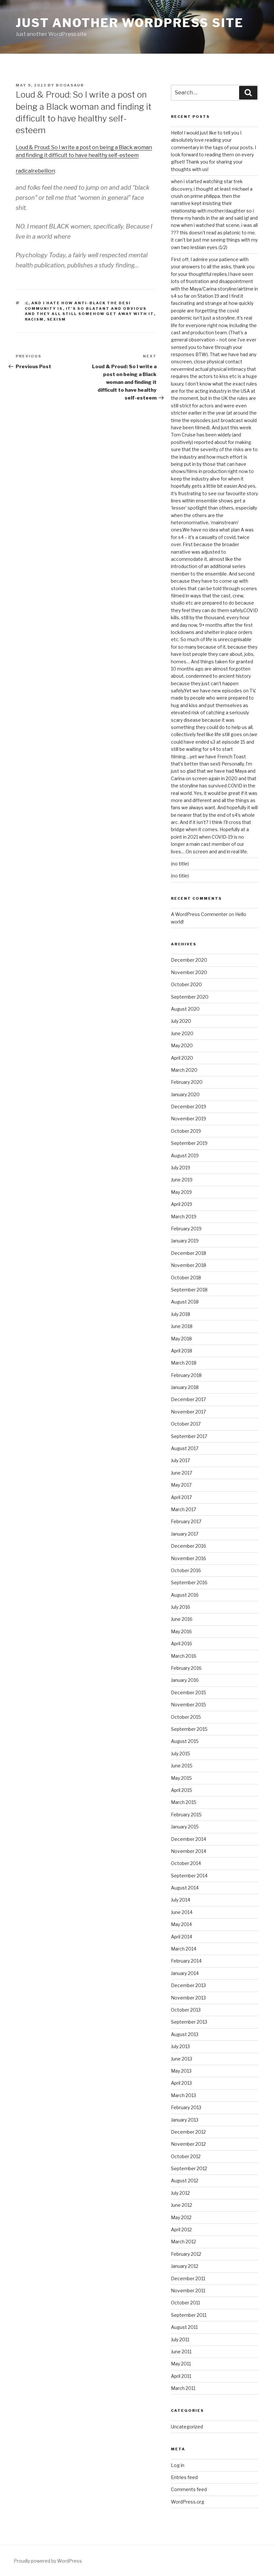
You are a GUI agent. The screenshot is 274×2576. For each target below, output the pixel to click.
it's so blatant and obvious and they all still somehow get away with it (89, 311)
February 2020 (187, 1082)
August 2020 (185, 1009)
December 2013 (188, 1985)
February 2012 (186, 2254)
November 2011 (188, 2290)
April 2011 (181, 2376)
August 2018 (185, 1301)
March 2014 (183, 1949)
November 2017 (188, 1411)
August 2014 (185, 1887)
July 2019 (180, 1167)
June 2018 (181, 1326)
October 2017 (186, 1424)
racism (34, 319)
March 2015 (183, 1802)
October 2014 (186, 1863)
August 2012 (184, 2180)
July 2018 (180, 1314)
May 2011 (181, 2363)
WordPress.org (187, 2502)
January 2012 (184, 2266)
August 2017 (184, 1448)
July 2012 (180, 2193)
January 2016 (185, 1680)
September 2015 (189, 1729)
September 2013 (189, 2022)
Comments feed (189, 2489)
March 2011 (183, 2388)
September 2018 (189, 1289)
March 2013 (183, 2095)
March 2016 (183, 1656)
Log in (177, 2465)
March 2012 (183, 2241)
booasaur (70, 85)
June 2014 (181, 1912)
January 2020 (185, 1094)
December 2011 (188, 2278)
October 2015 (186, 1717)
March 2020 (184, 1070)
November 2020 (189, 972)
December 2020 (189, 960)
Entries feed (184, 2477)
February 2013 (186, 2107)
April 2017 (181, 1497)
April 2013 (181, 2083)
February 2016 (186, 1668)
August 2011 (184, 2327)
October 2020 (186, 984)
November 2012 (188, 2144)
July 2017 (180, 1460)
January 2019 (185, 1240)
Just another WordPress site (130, 23)
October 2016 (186, 1570)
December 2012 (188, 2132)
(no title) (180, 863)
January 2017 (184, 1534)
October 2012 (186, 2156)
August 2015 (185, 1741)
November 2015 (188, 1704)
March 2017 (183, 1509)
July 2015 (180, 1753)
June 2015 (181, 1765)
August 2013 (184, 2034)
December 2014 (188, 1839)
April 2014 (181, 1936)
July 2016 (180, 1607)
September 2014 (189, 1875)
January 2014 (185, 1973)
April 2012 (181, 2229)
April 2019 (181, 1204)
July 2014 (180, 1900)
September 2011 (188, 2315)
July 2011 (180, 2339)
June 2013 (181, 2059)
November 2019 (188, 1118)
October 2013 (186, 2010)
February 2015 (186, 1814)
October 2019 (186, 1131)
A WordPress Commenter (199, 914)
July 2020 (181, 1021)
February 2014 (186, 1961)
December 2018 (188, 1253)
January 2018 (185, 1387)
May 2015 (181, 1778)
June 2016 (181, 1619)
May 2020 (182, 1045)
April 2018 (181, 1350)
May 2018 (181, 1338)
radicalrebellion (35, 171)
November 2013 (188, 1997)
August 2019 (185, 1155)
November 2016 (188, 1558)
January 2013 (184, 2120)
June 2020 (182, 1033)
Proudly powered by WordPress (48, 2561)
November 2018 (188, 1265)
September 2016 (189, 1582)
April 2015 (181, 1790)
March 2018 (183, 1363)
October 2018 (186, 1277)
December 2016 (188, 1546)
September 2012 (189, 2168)
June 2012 (181, 2205)
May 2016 (181, 1631)
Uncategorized (187, 2426)
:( (26, 303)
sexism (56, 319)
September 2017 (189, 1436)
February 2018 (186, 1375)
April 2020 (182, 1058)
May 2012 (181, 2217)
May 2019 (181, 1192)
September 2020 (189, 997)
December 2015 (188, 1692)
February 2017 (186, 1521)
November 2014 (188, 1851)
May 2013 (181, 2071)
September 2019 (189, 1143)
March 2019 (183, 1216)
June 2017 (181, 1473)
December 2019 (188, 1106)
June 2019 (181, 1179)
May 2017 (181, 1485)
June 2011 (181, 2351)
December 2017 (188, 1399)
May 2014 (181, 1924)
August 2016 (185, 1595)
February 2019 (186, 1228)
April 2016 (181, 1643)
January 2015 (185, 1826)
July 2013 (180, 2046)
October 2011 (185, 2302)
